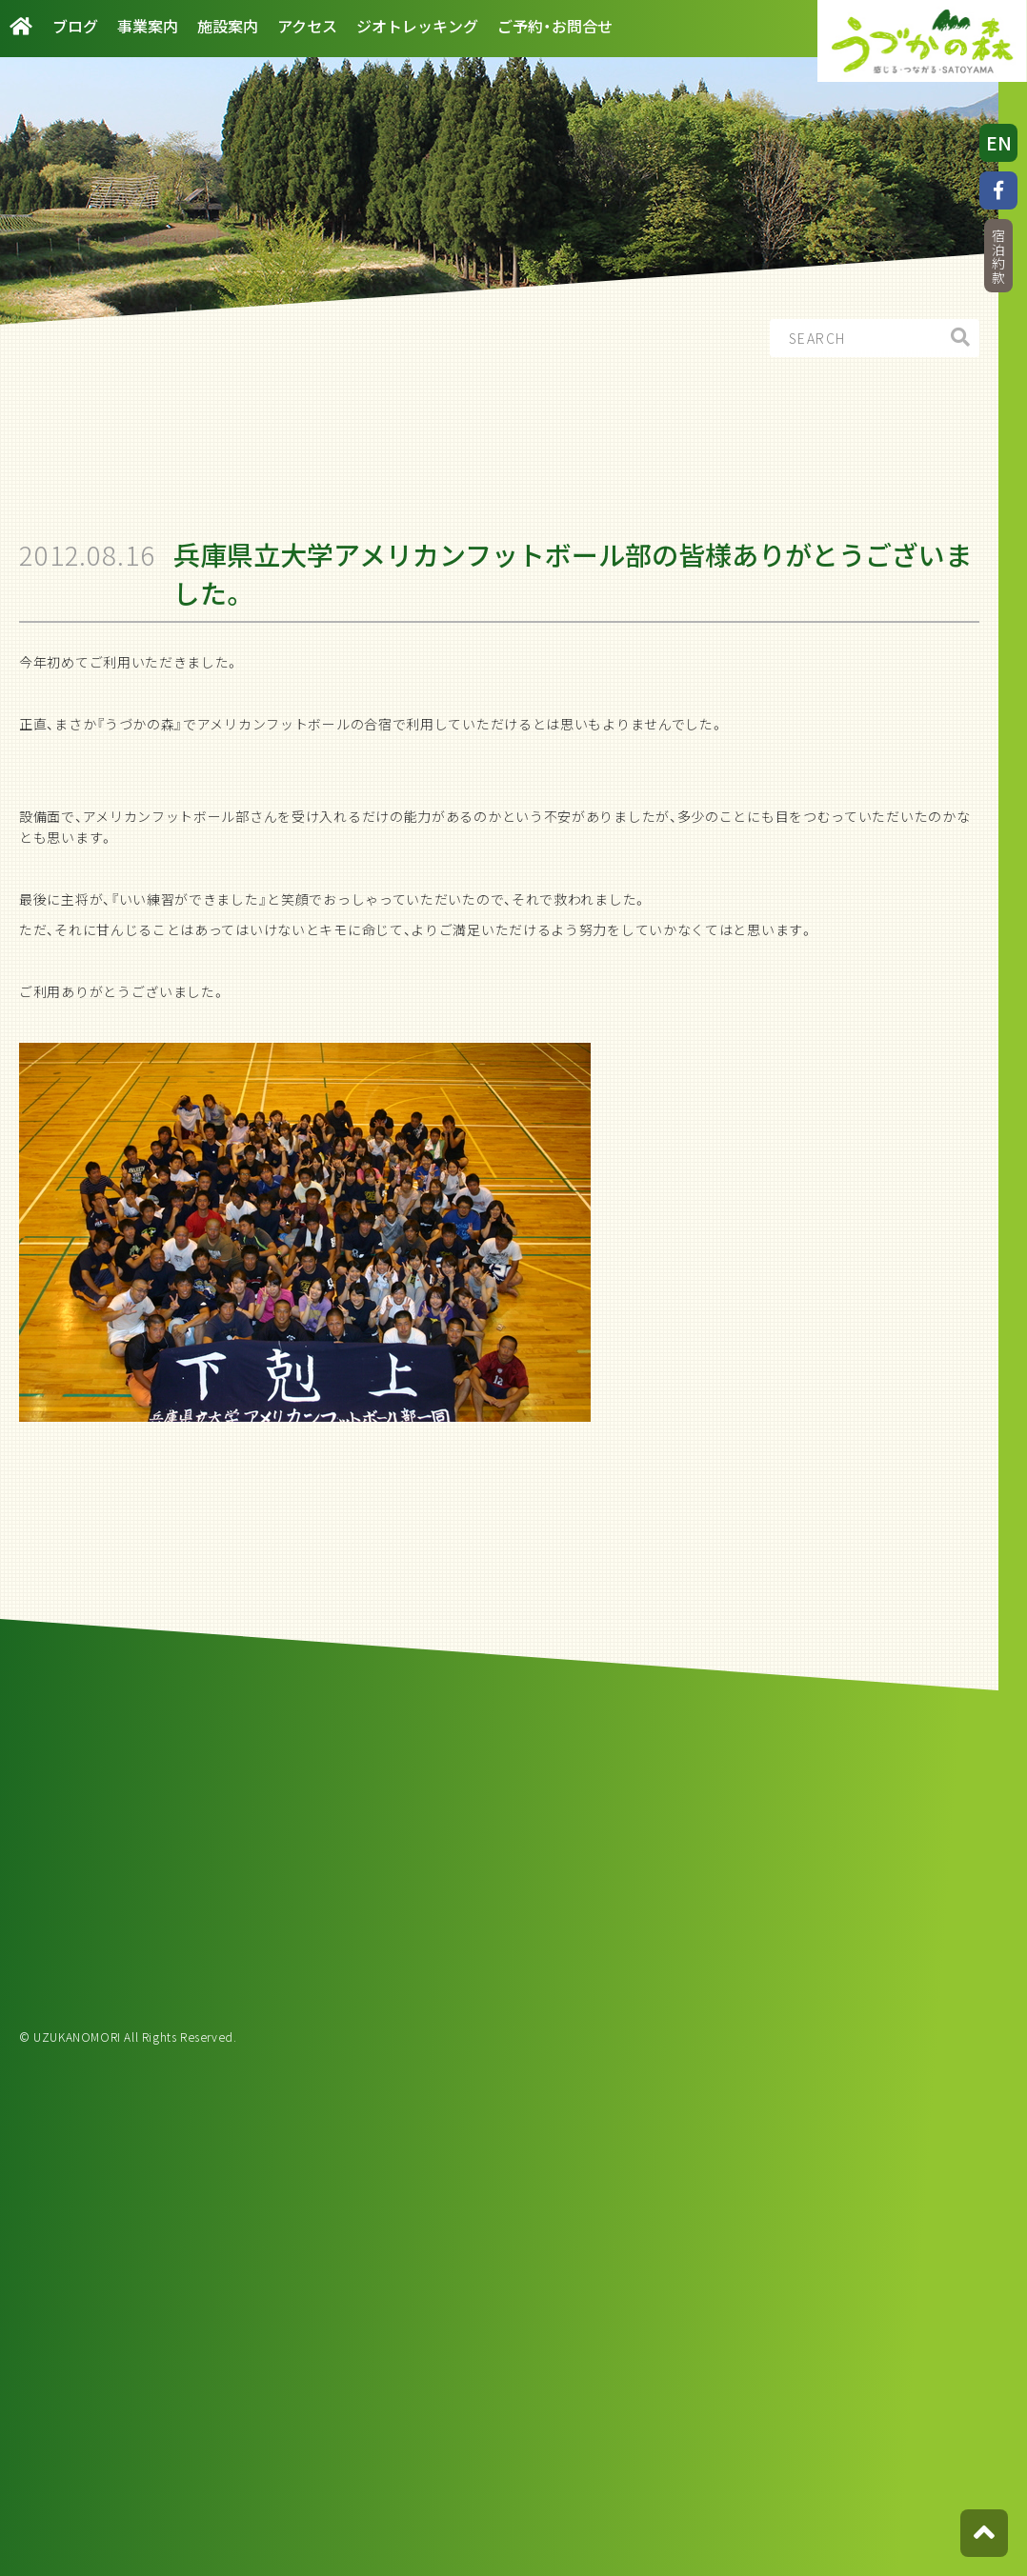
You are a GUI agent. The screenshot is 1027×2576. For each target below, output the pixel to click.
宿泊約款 (998, 257)
